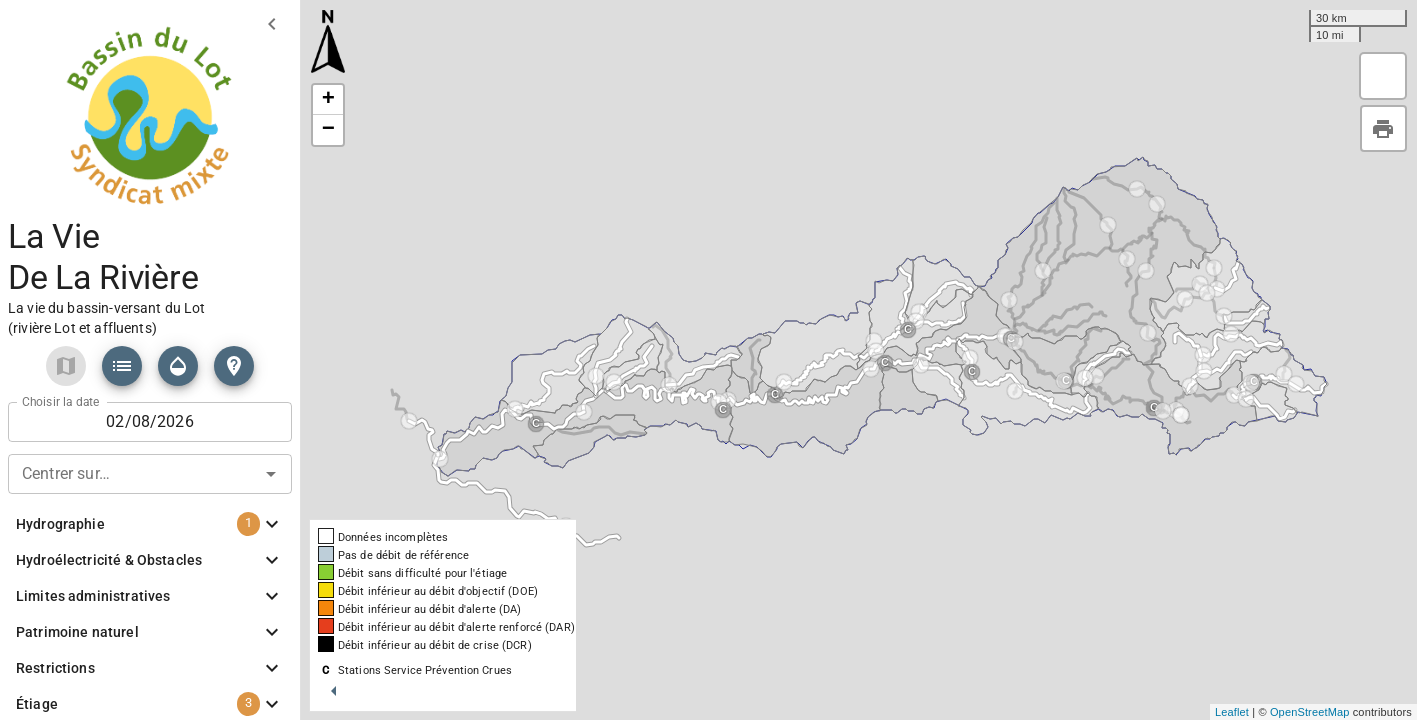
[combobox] (150, 472)
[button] (122, 366)
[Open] (271, 474)
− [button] (328, 130)
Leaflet (1232, 712)
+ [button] (328, 100)
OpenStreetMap (1310, 712)
